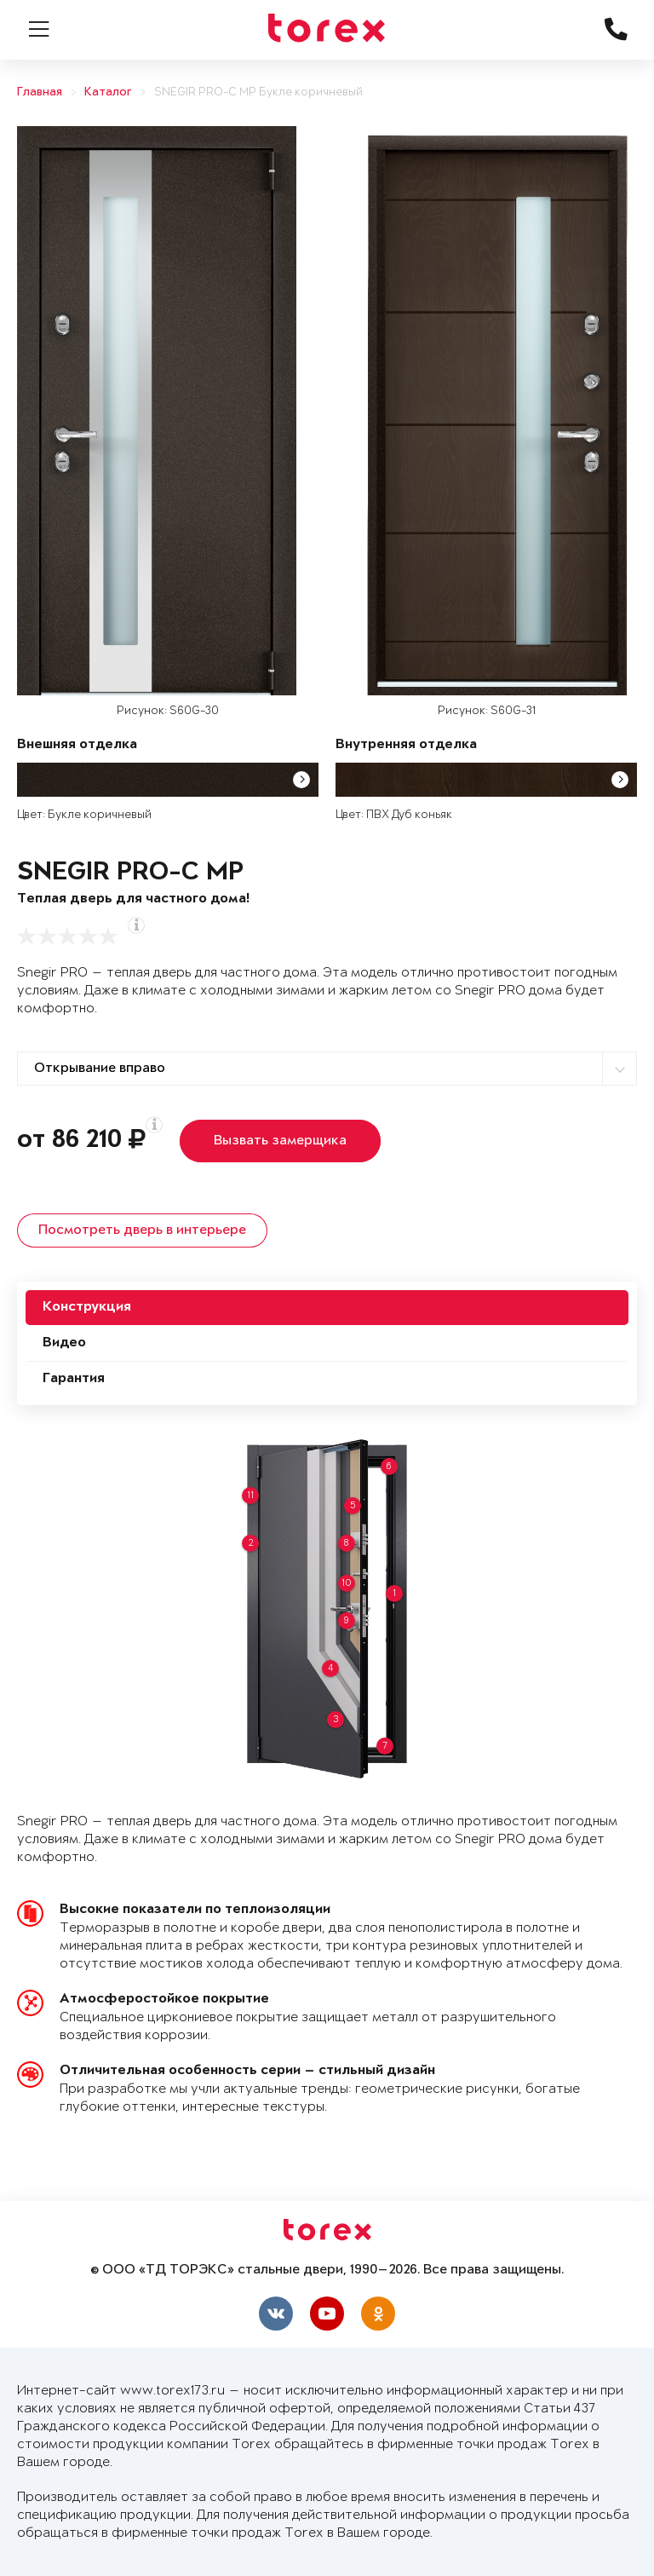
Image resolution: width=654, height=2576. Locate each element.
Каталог (108, 92)
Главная (39, 92)
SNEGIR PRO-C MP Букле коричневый (258, 92)
